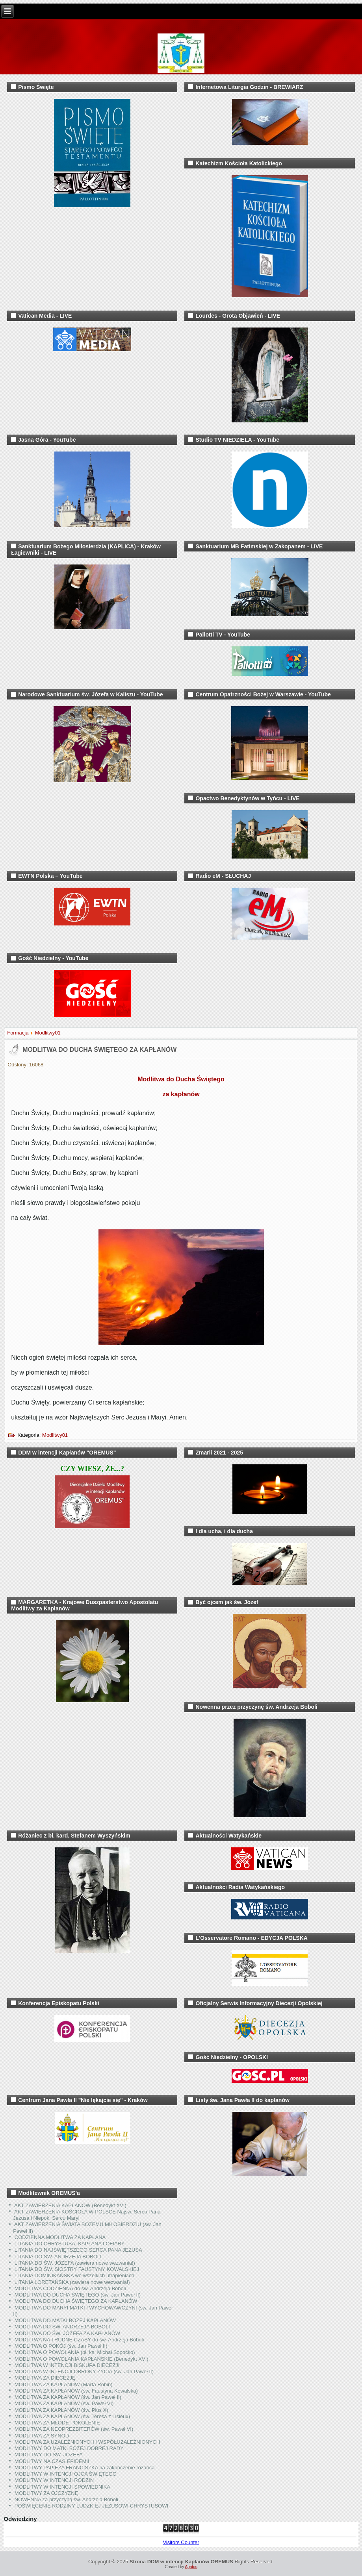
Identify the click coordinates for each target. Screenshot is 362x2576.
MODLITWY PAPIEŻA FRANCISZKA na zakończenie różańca (85, 2468)
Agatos (191, 2567)
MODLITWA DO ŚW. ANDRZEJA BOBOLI (62, 2327)
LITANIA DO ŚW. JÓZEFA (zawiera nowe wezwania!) (75, 2263)
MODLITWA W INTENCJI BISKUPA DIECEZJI (67, 2365)
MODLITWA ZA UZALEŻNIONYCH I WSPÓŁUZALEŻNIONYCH (87, 2442)
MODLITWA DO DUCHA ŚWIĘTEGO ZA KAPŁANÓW (99, 1049)
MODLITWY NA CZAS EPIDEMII (52, 2461)
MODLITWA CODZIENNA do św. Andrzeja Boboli (70, 2288)
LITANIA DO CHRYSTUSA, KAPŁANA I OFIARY (70, 2244)
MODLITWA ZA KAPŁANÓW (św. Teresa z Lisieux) (72, 2416)
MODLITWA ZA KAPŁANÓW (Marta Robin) (64, 2384)
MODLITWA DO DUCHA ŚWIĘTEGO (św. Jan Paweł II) (78, 2295)
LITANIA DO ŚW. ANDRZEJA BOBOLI (58, 2257)
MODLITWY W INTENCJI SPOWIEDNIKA (62, 2487)
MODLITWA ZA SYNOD (42, 2436)
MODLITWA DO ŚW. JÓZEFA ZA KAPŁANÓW (67, 2333)
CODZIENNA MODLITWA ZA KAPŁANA (60, 2237)
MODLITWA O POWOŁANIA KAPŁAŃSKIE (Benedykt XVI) (82, 2359)
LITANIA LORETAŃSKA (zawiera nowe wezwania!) (72, 2282)
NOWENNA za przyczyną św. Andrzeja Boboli (66, 2499)
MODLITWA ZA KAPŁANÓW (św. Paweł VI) (64, 2403)
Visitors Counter (181, 2542)
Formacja (17, 1033)
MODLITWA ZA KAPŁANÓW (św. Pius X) (61, 2410)
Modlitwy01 (48, 1033)
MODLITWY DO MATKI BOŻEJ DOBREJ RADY (69, 2448)
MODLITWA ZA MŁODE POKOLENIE (57, 2423)
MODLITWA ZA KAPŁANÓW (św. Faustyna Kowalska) (76, 2391)
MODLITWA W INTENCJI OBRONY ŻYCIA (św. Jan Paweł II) (84, 2371)
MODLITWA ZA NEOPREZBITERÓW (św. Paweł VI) (74, 2429)
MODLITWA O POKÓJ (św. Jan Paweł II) (61, 2346)
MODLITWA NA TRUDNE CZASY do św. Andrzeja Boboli (79, 2340)
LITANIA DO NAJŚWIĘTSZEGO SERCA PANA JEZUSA (78, 2250)
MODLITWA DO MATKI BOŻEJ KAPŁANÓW (65, 2320)
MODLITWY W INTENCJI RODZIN (54, 2480)
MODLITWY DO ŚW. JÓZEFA (49, 2455)
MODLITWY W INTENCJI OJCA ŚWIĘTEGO (66, 2474)
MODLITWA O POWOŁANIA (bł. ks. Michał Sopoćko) (75, 2352)
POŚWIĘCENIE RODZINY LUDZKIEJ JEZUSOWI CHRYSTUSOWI (91, 2506)
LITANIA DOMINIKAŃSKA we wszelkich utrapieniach (74, 2275)
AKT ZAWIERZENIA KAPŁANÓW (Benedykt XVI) (70, 2205)
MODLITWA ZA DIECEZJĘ (45, 2378)
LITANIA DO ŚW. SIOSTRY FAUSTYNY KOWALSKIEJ (77, 2269)
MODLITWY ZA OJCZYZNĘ (46, 2493)
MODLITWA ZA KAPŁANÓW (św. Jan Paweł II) (68, 2397)
